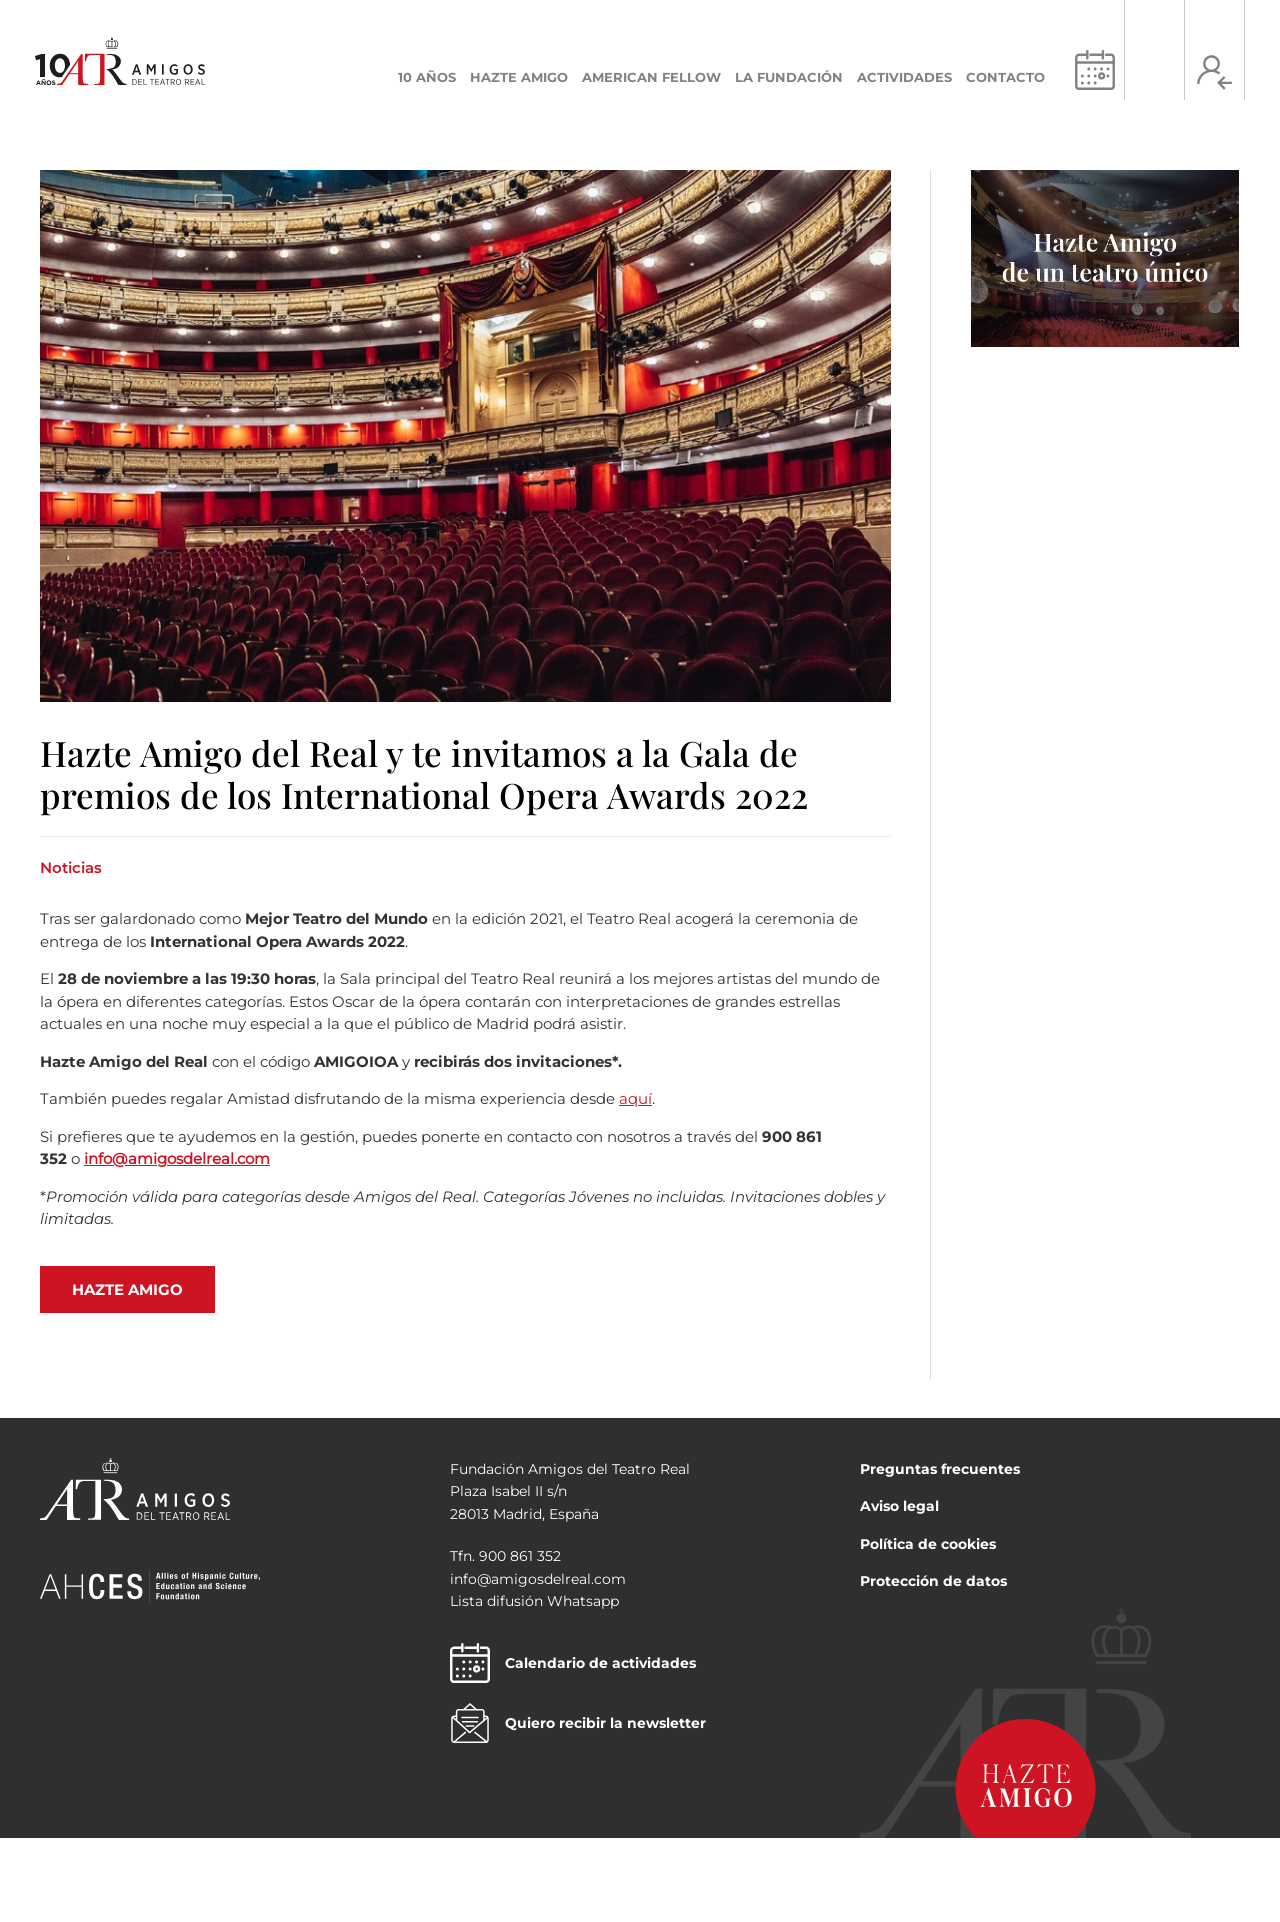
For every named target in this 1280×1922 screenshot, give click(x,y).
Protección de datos (933, 1581)
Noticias (71, 867)
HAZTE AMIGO (127, 1289)
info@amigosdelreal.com (177, 1158)
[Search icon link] (1154, 72)
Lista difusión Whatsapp (534, 1601)
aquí (635, 1098)
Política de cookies (928, 1544)
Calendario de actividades (573, 1663)
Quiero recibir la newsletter (578, 1723)
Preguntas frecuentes (940, 1469)
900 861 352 (520, 1556)
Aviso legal (899, 1506)
